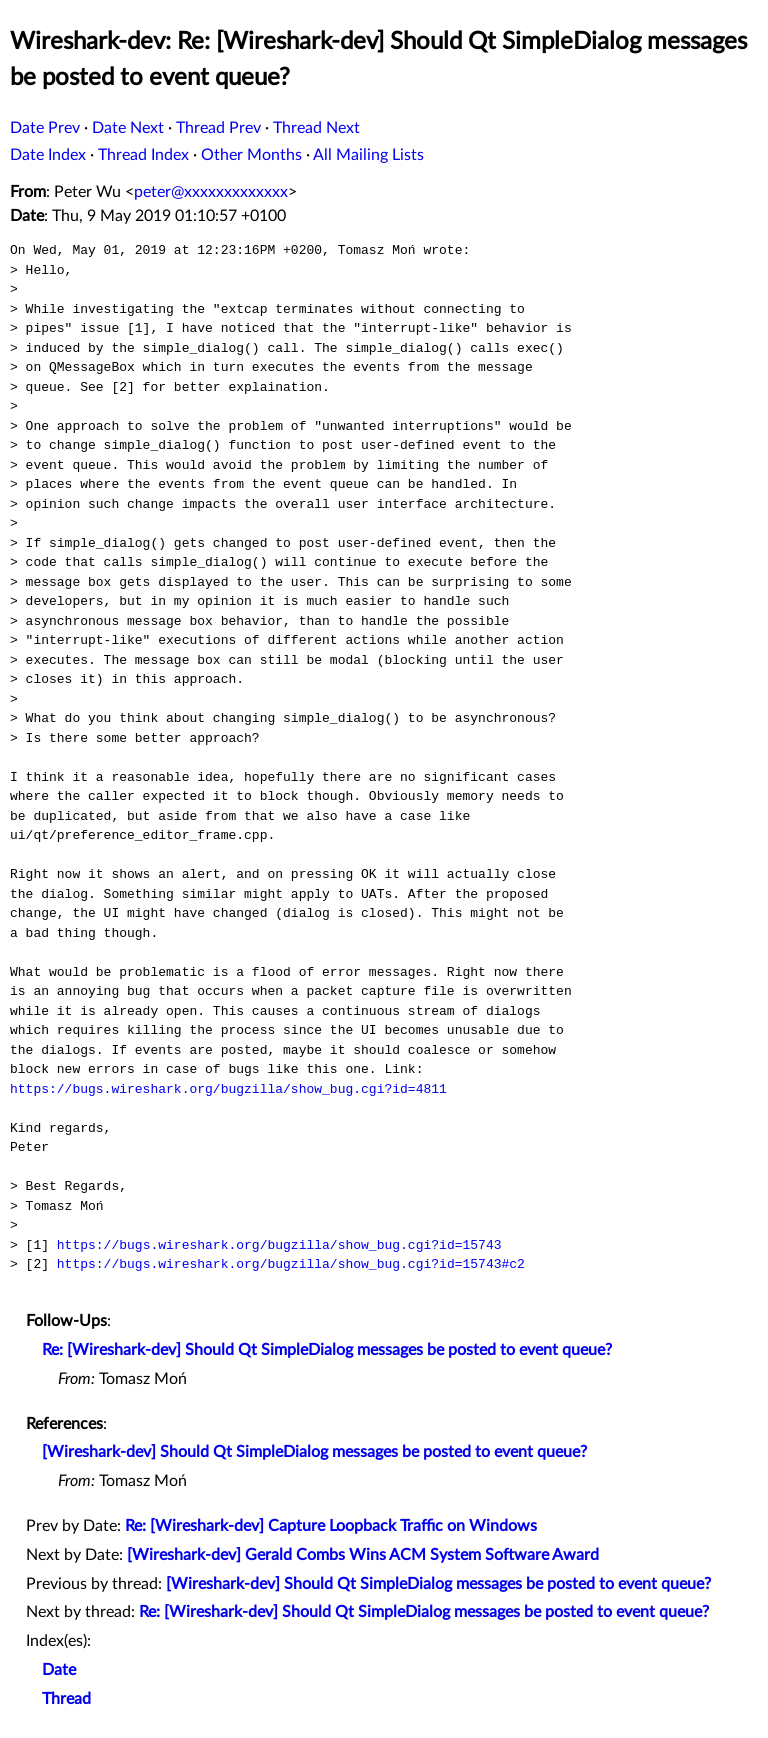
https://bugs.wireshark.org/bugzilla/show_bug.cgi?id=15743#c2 (291, 1264)
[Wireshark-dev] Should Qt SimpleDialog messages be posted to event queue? (314, 1452)
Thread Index (143, 155)
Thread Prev (218, 128)
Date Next (128, 128)
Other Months (251, 155)
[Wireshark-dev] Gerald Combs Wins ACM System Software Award (363, 1555)
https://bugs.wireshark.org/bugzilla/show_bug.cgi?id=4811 (228, 1089)
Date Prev (45, 128)
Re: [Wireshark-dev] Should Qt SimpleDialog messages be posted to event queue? (327, 1350)
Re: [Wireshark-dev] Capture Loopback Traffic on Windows (331, 1526)
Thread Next (316, 128)
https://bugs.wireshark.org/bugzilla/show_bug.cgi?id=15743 (279, 1245)
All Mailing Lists (368, 155)
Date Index (48, 155)
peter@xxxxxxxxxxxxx (211, 192)
